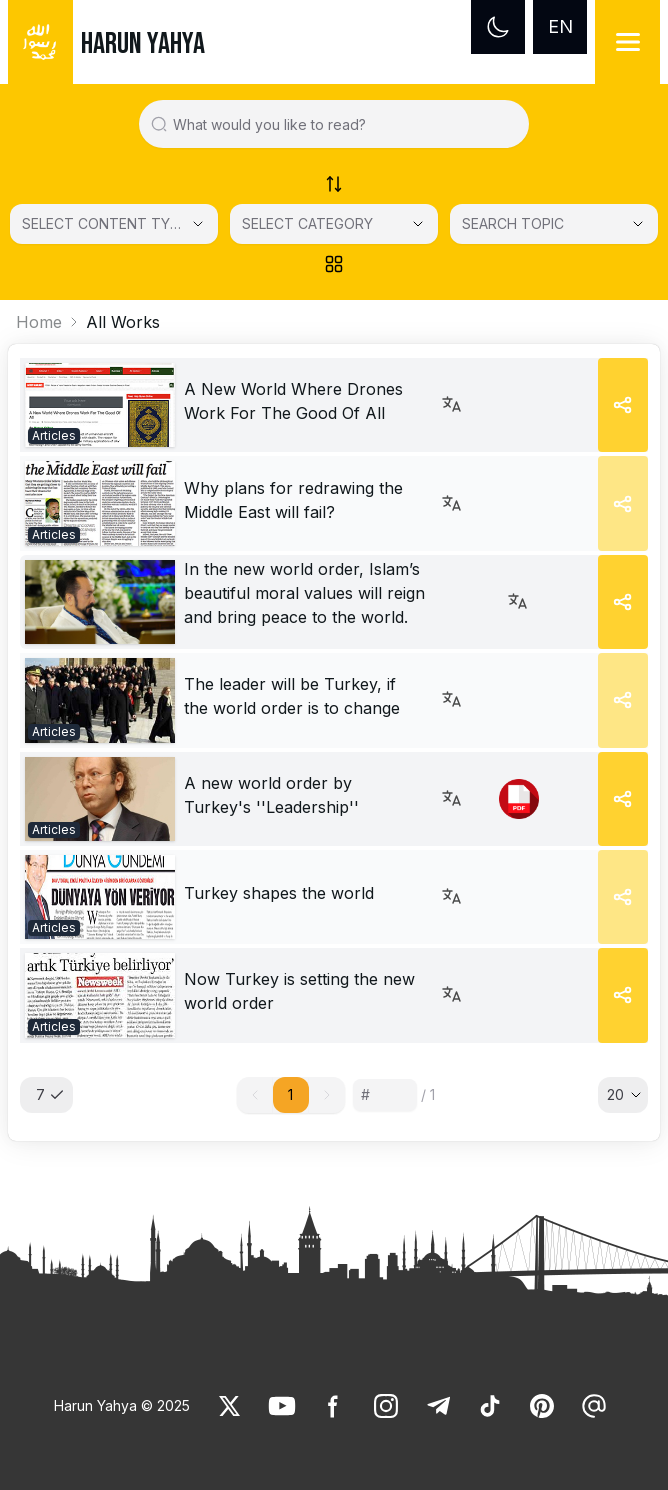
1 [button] (290, 1094)
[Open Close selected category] (418, 224)
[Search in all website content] (342, 124)
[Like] (230, 1406)
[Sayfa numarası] (385, 1095)
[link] (100, 405)
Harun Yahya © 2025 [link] (122, 1405)
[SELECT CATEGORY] (334, 224)
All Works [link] (123, 322)
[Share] (623, 405)
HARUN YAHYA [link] (143, 44)
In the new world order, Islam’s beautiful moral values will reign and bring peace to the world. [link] (304, 593)
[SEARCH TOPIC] (554, 224)
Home (39, 322)
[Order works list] (334, 184)
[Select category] (114, 224)
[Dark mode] (498, 27)
